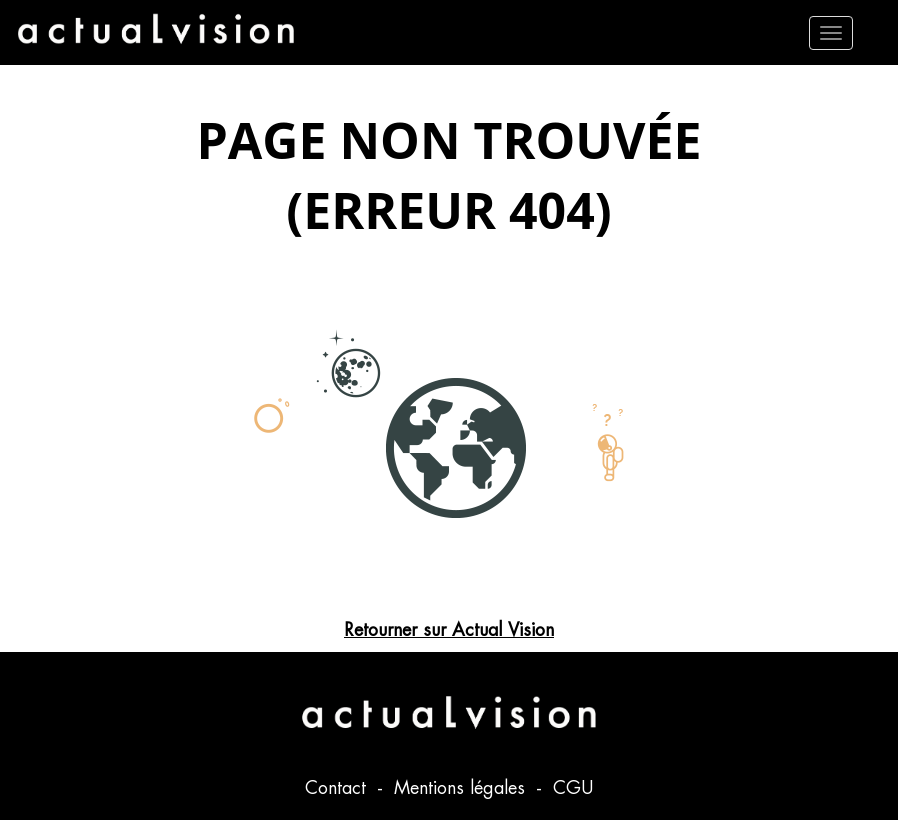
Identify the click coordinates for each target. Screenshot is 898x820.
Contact (338, 787)
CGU (573, 787)
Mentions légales (462, 787)
